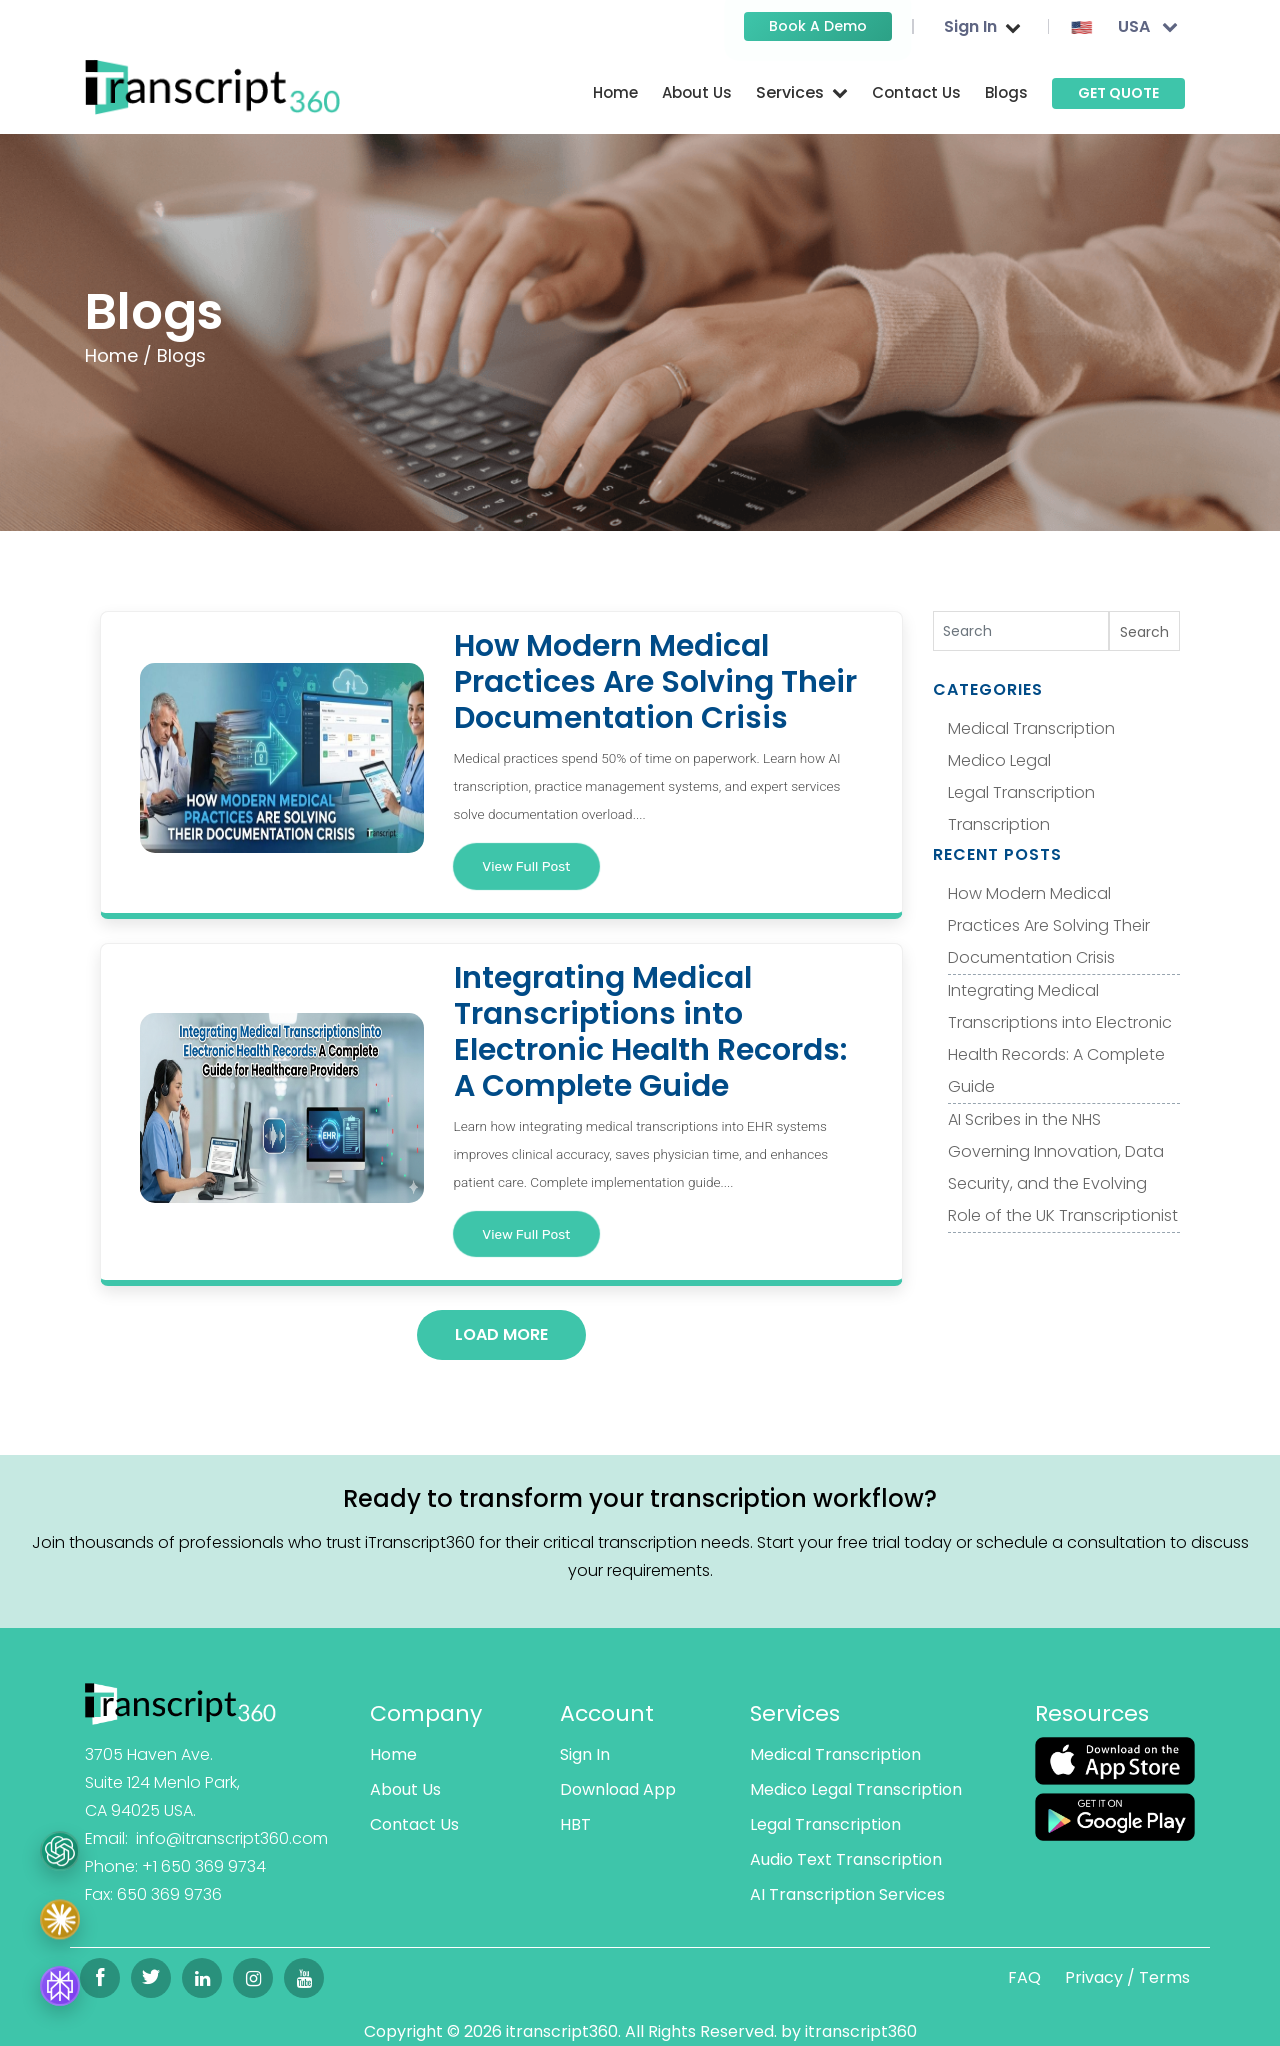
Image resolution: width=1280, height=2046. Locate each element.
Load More (501, 1334)
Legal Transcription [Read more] (825, 1824)
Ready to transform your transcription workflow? (640, 1498)
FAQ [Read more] (1024, 1977)
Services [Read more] (795, 1713)
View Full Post (526, 866)
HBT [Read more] (575, 1824)
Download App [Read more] (618, 1789)
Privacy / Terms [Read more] (1127, 1977)
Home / (118, 355)
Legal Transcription (1021, 792)
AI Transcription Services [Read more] (847, 1894)
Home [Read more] (615, 92)
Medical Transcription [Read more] (835, 1754)
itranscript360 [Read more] (861, 2031)
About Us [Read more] (697, 92)
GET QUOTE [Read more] (1118, 93)
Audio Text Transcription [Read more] (846, 1859)
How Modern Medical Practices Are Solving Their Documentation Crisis (1049, 925)
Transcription (999, 824)
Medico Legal (999, 760)
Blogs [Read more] (1006, 92)
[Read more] (212, 86)
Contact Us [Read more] (916, 92)
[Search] (1021, 631)
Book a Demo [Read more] (818, 26)
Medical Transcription (1031, 728)
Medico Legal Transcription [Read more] (856, 1789)
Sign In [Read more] (585, 1754)
